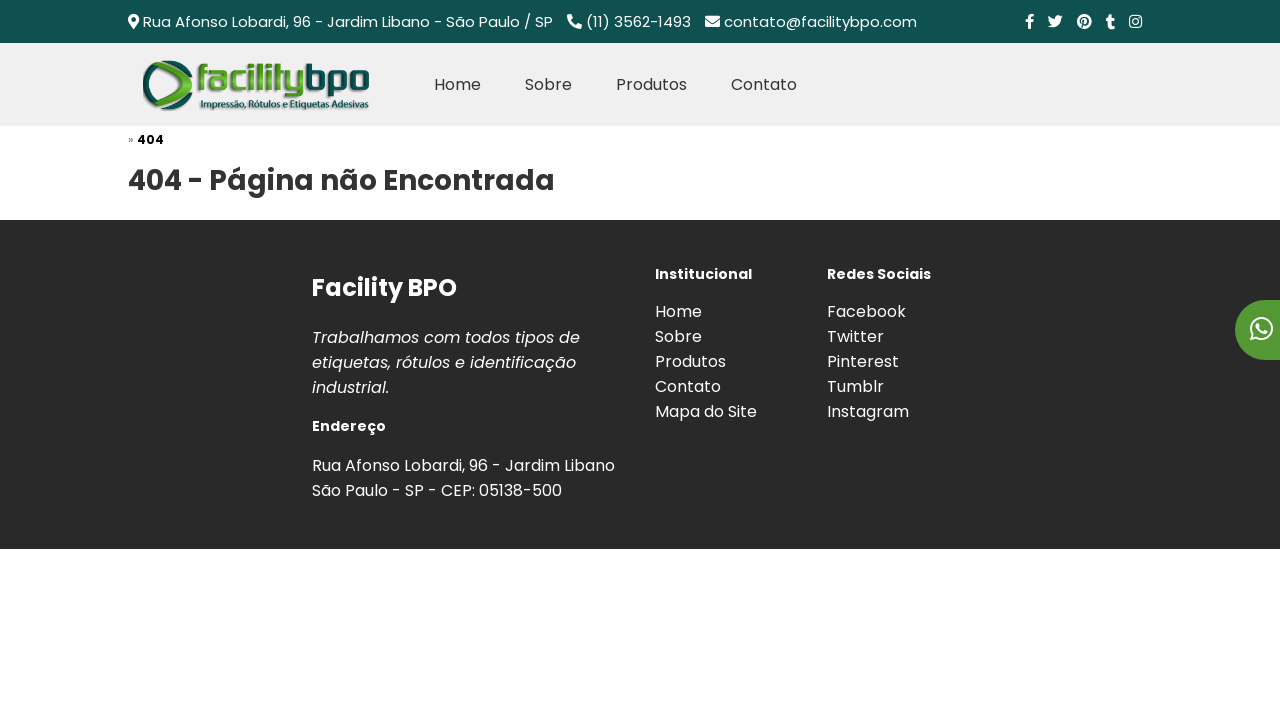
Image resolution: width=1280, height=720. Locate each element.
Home (457, 84)
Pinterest (863, 361)
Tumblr (855, 386)
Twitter (855, 336)
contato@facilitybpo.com (820, 21)
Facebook (866, 311)
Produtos (651, 84)
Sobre (548, 84)
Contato (764, 84)
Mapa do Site (706, 411)
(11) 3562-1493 (638, 21)
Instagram (868, 411)
